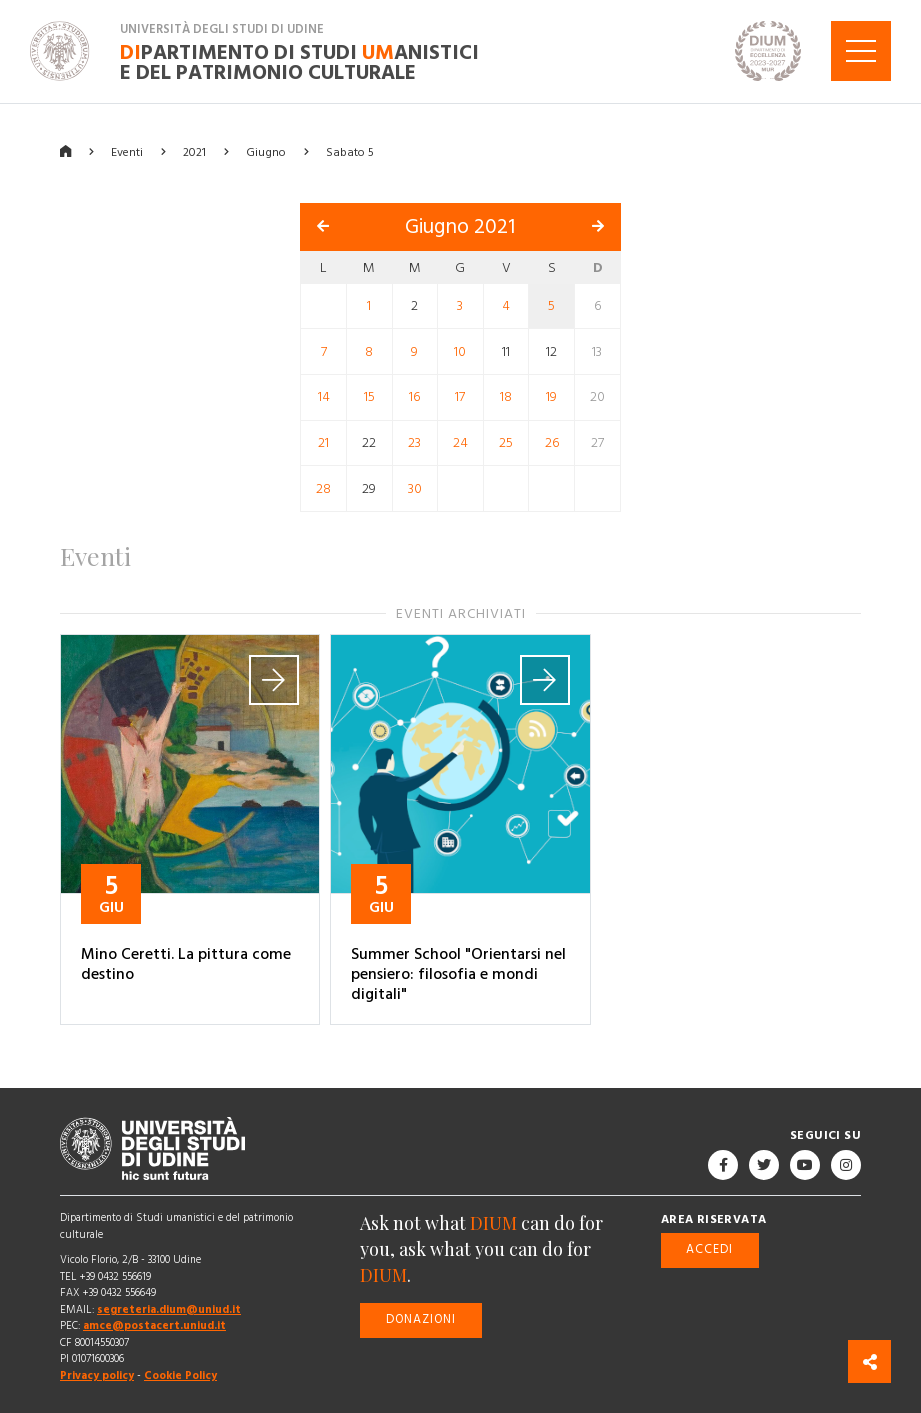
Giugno (266, 151)
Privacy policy (97, 1375)
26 (552, 442)
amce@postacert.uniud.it (154, 1325)
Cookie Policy (180, 1375)
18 (506, 397)
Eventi (127, 151)
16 (414, 397)
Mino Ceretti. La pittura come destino (186, 964)
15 (369, 397)
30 (415, 488)
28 (323, 488)
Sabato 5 (350, 151)
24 (460, 442)
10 (460, 351)
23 (414, 442)
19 (551, 397)
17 (460, 397)
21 (323, 442)
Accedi (709, 1249)
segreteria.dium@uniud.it (169, 1309)
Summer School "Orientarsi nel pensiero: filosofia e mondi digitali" (458, 974)
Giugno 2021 (460, 226)
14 (324, 397)
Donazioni (421, 1319)
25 (506, 442)
